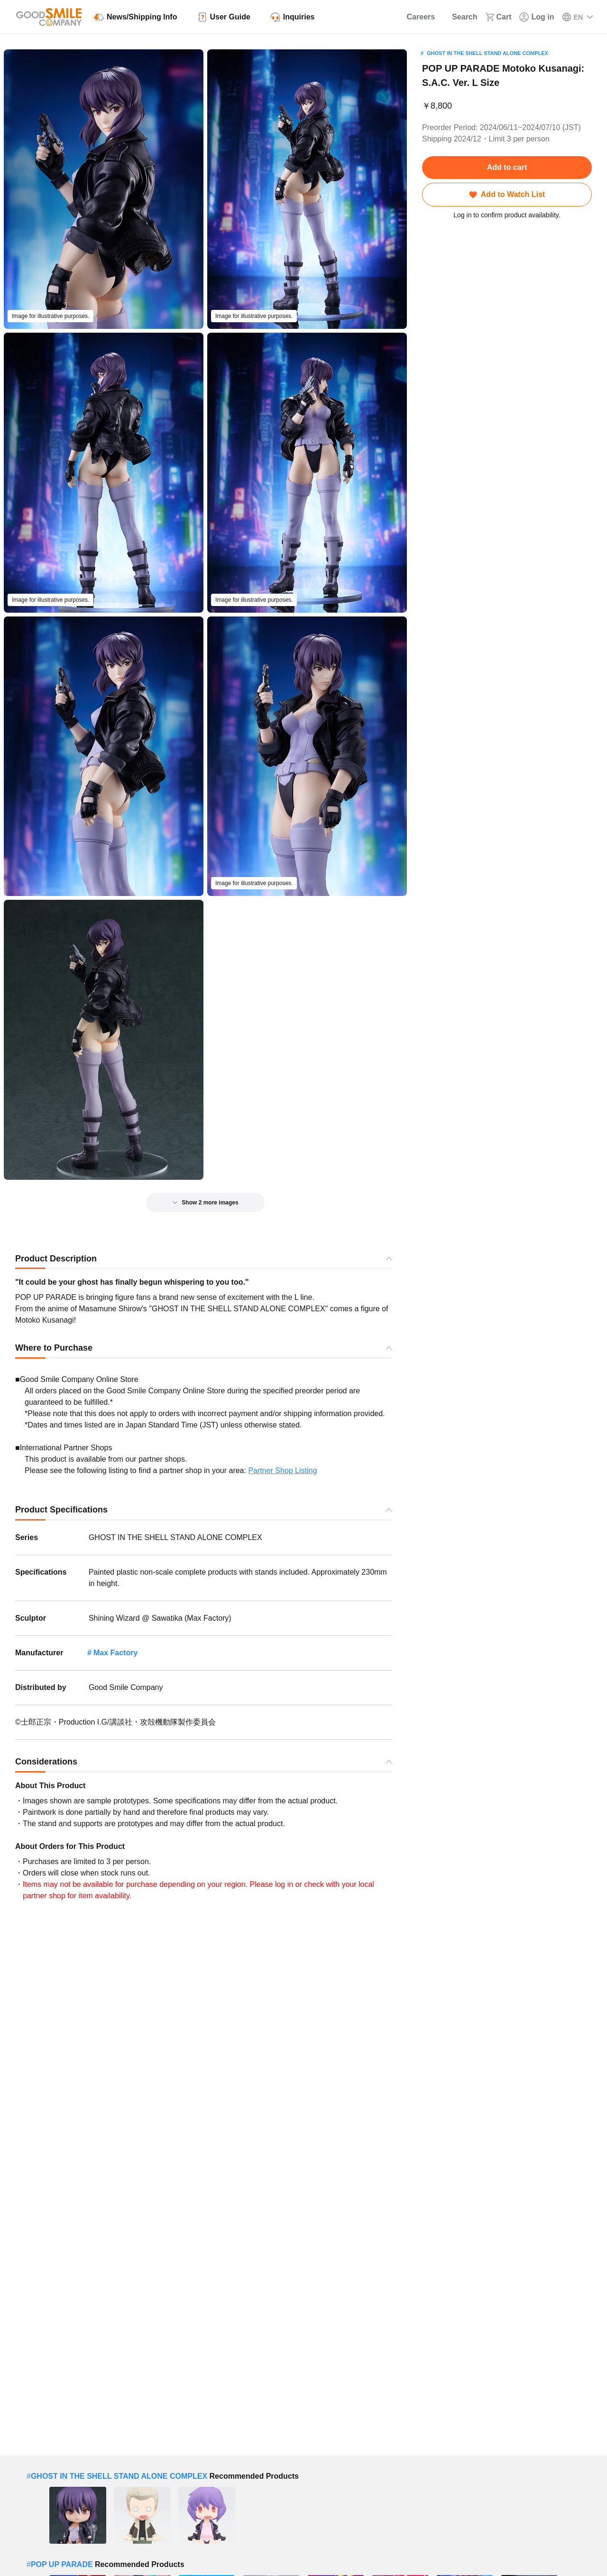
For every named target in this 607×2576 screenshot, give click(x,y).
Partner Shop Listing (282, 1470)
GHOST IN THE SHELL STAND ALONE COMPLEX (487, 53)
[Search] (459, 17)
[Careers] (414, 17)
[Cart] (498, 17)
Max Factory (115, 1653)
